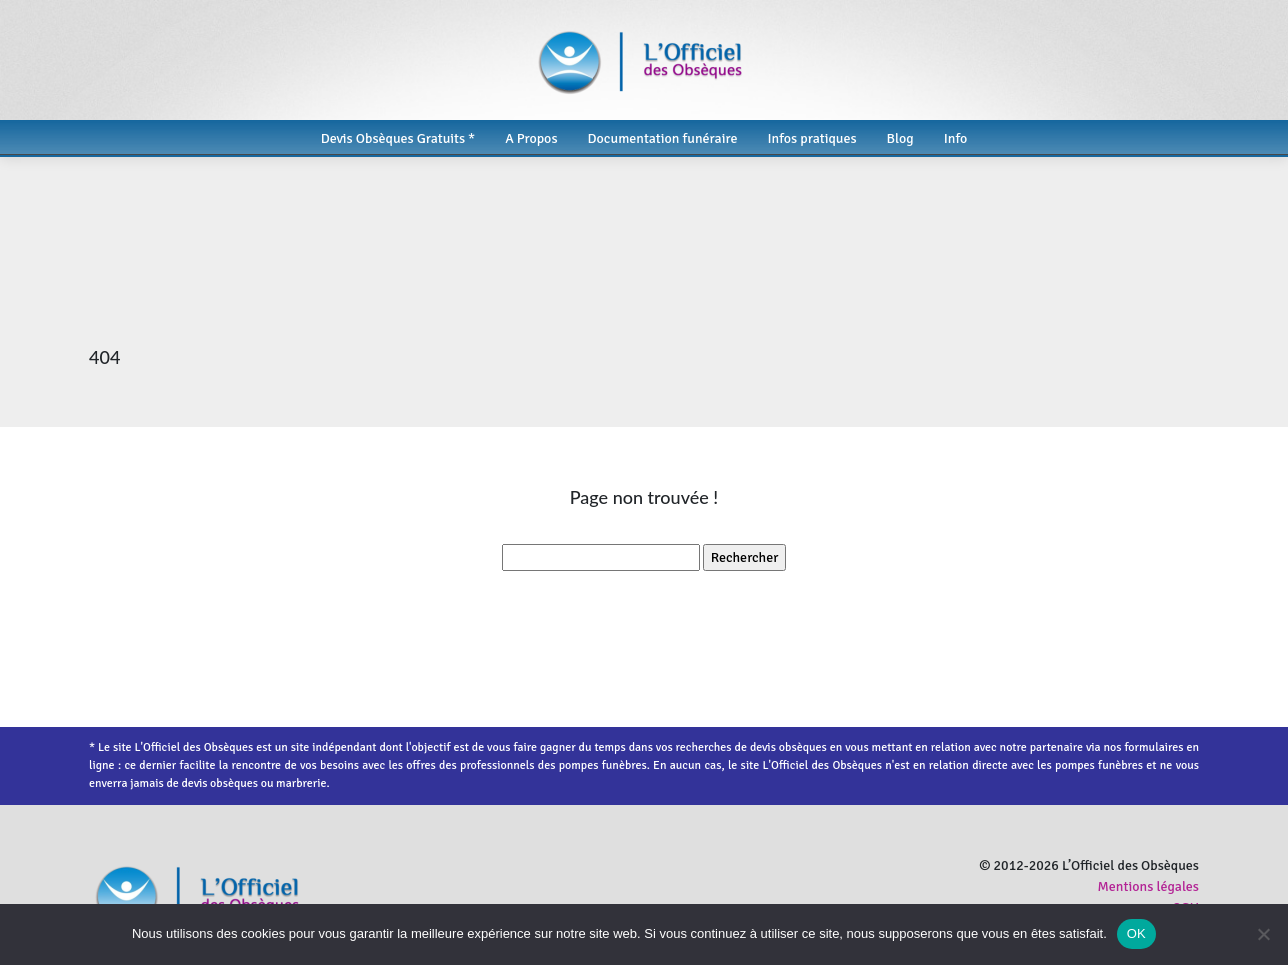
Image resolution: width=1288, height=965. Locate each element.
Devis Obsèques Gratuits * (398, 138)
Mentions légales (1148, 886)
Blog (900, 138)
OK (1136, 933)
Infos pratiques (811, 138)
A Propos (531, 138)
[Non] (1263, 934)
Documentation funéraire (663, 138)
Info (956, 138)
